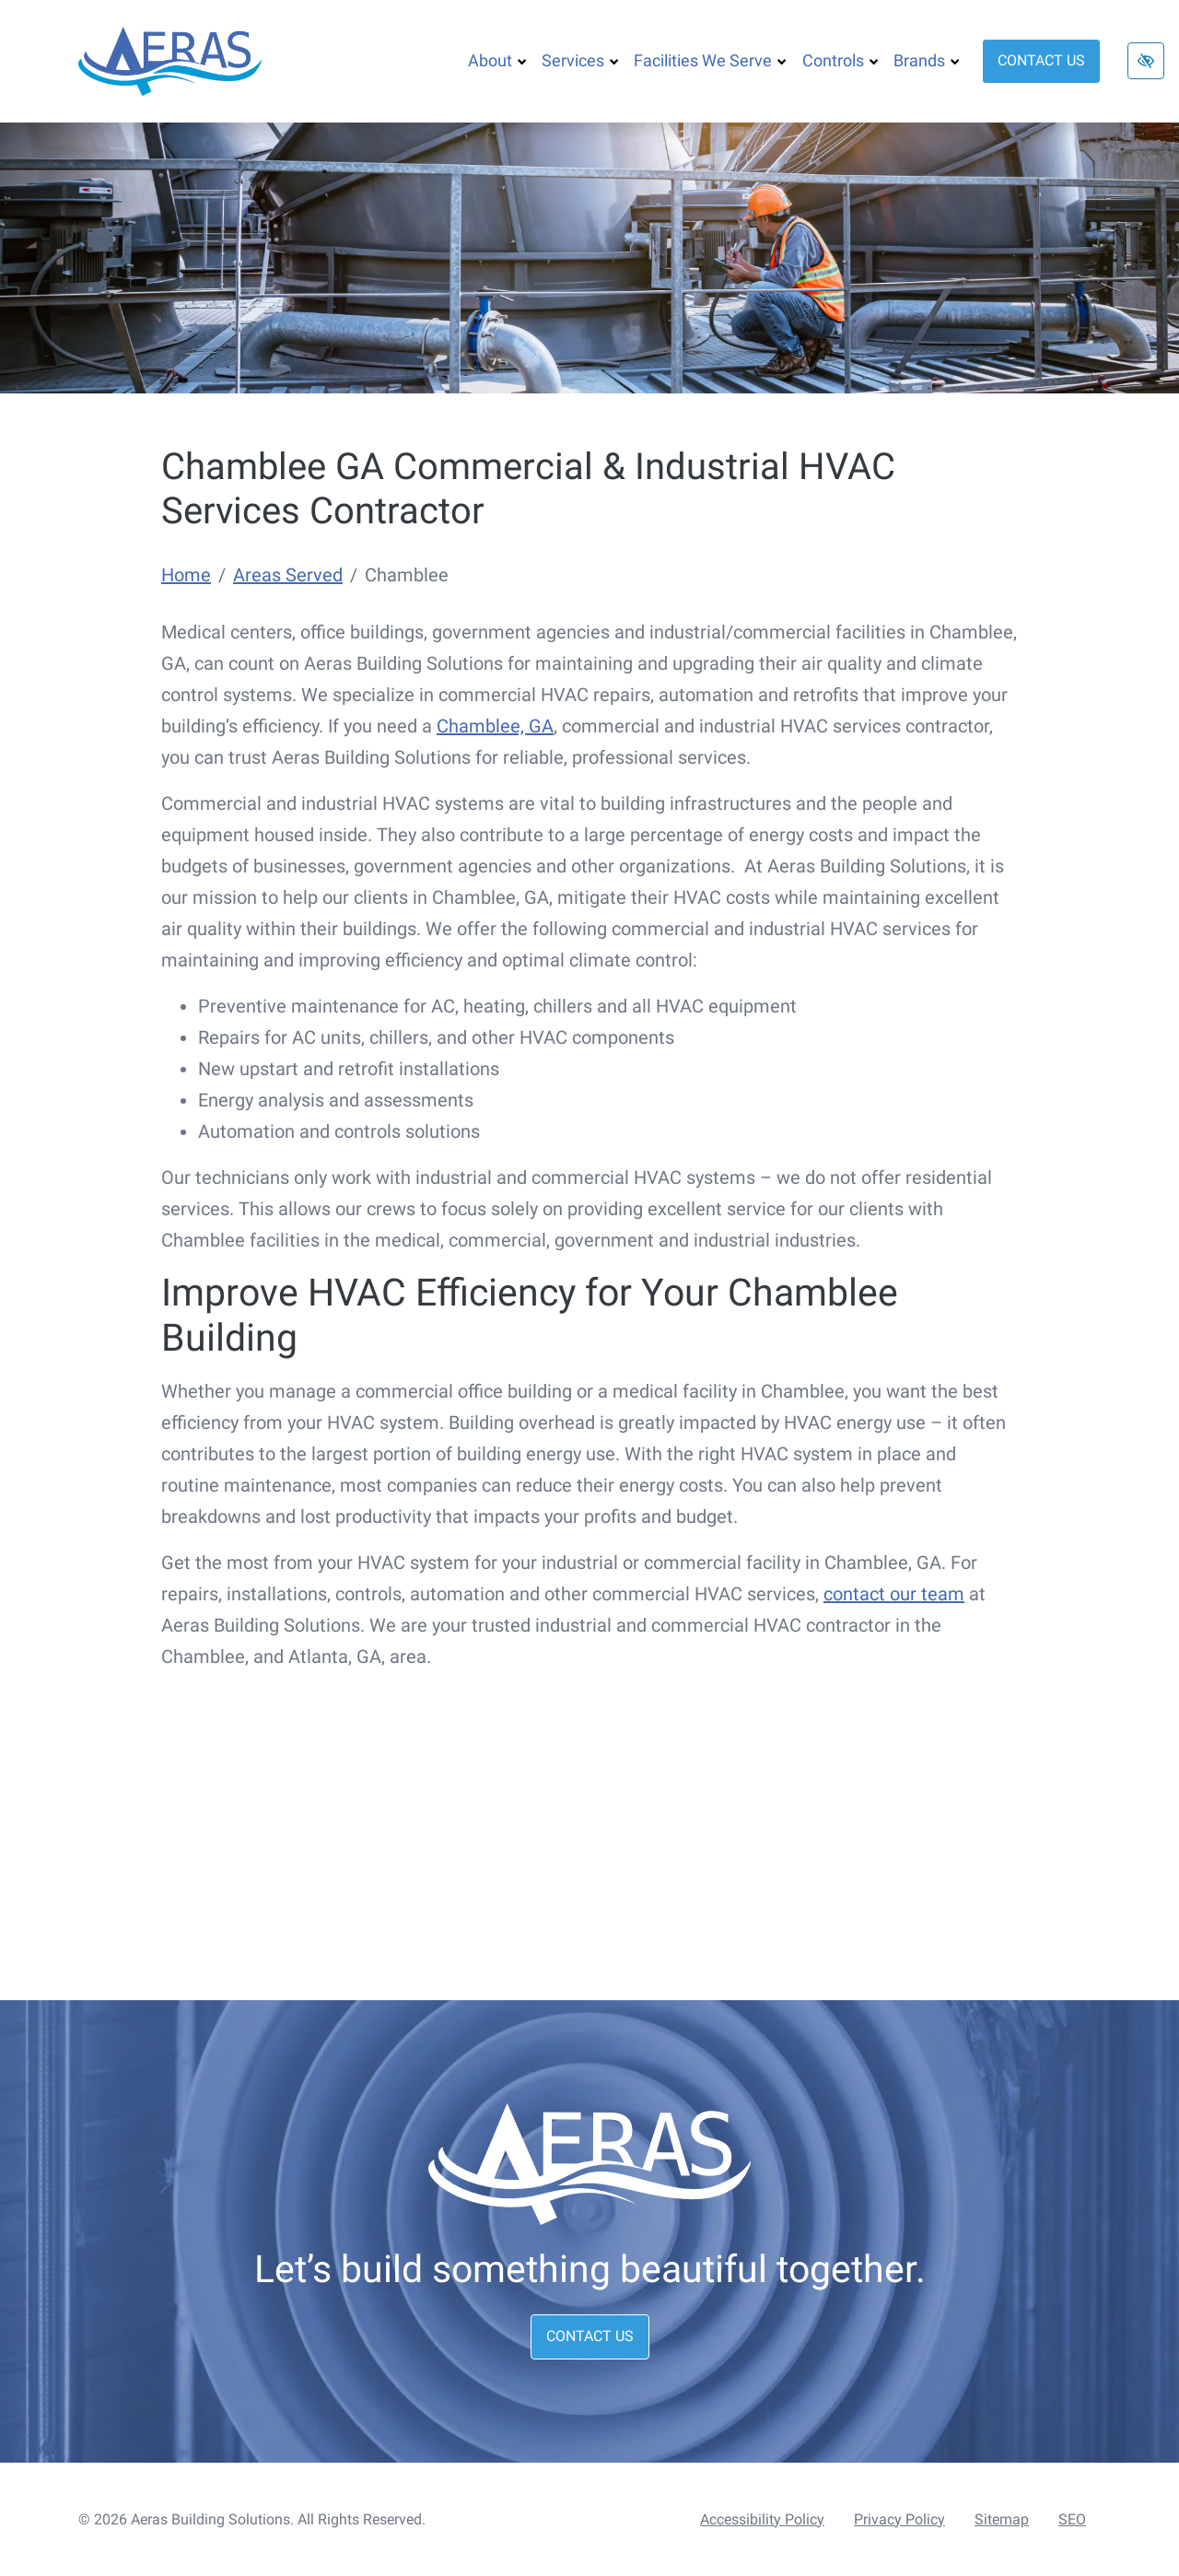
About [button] (497, 60)
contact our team (893, 1594)
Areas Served (288, 575)
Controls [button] (840, 60)
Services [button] (580, 60)
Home (186, 575)
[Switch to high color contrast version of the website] (1145, 60)
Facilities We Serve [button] (710, 60)
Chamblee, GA (495, 726)
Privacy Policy (899, 2519)
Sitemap (1002, 2519)
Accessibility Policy (762, 2519)
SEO (1072, 2519)
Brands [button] (926, 60)
